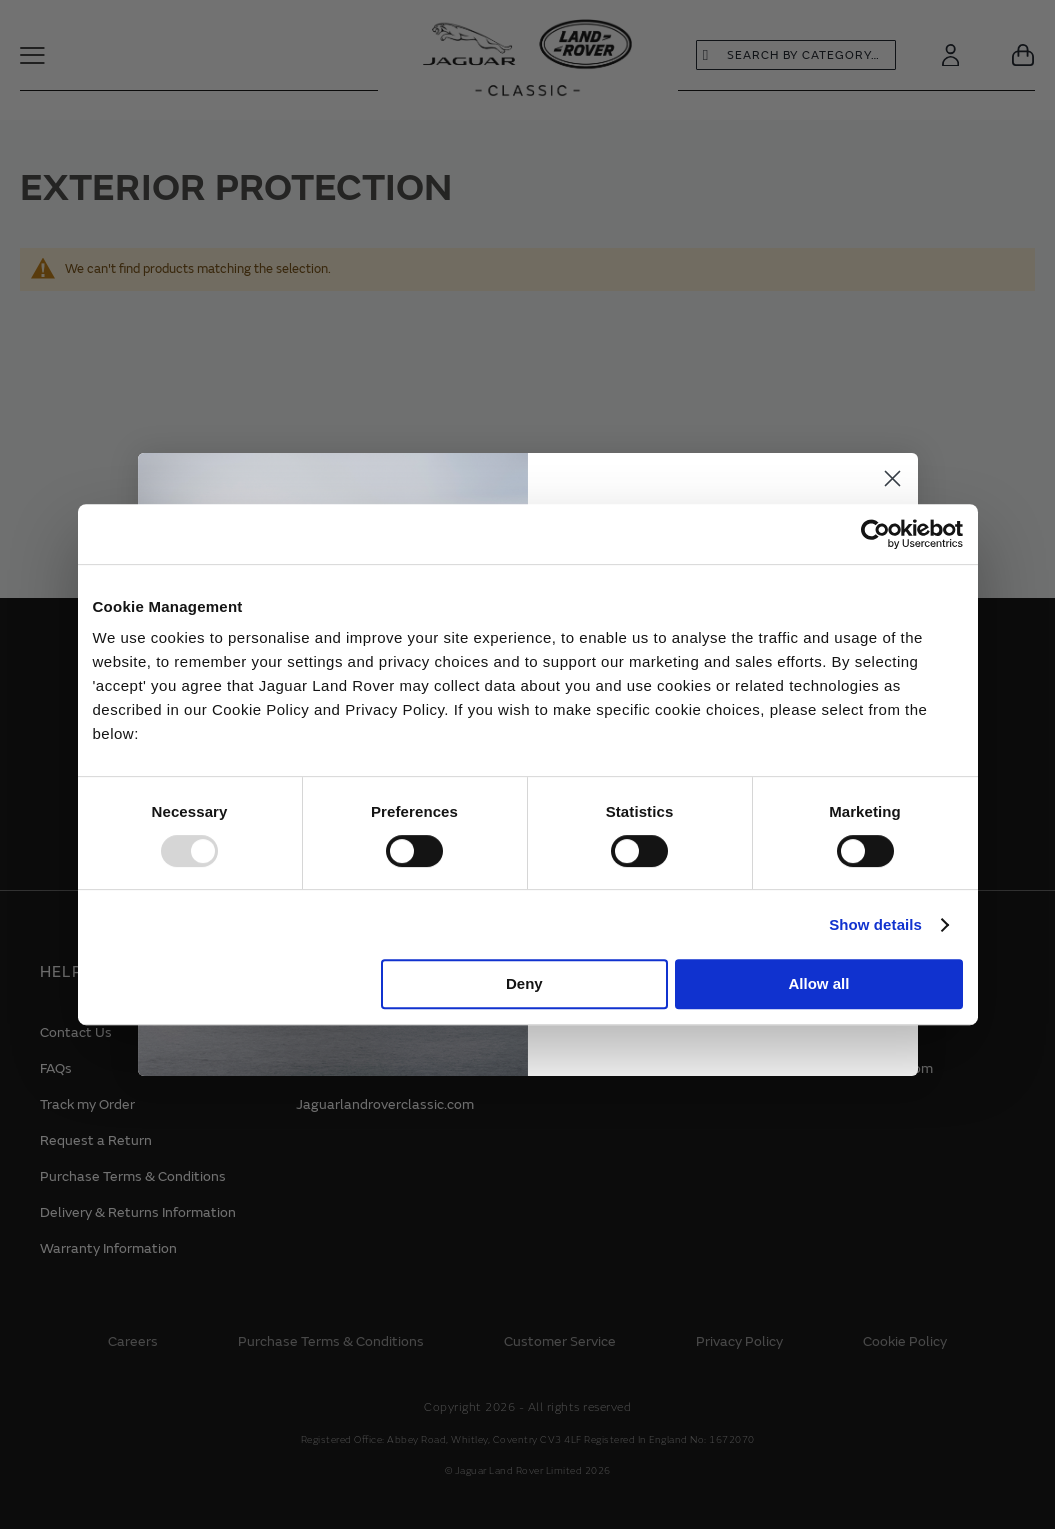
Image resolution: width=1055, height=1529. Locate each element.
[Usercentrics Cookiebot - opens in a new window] (875, 534)
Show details (875, 924)
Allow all (819, 983)
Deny (524, 983)
